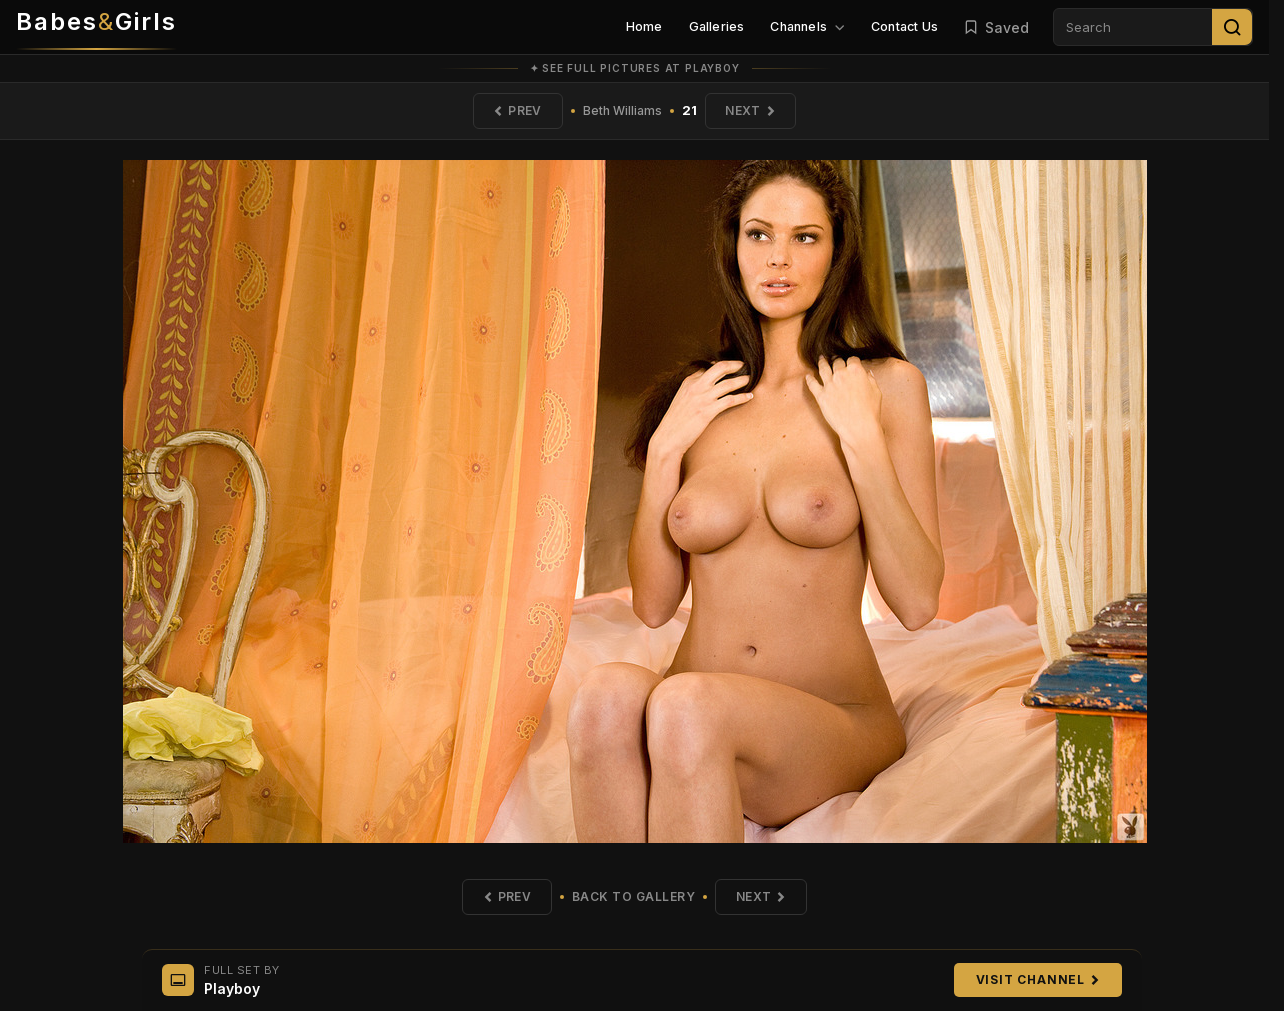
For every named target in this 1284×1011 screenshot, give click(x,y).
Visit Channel (1038, 979)
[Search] (1232, 27)
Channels (807, 26)
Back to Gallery (634, 896)
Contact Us (904, 26)
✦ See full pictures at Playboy (635, 68)
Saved (996, 27)
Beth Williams (622, 110)
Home (644, 26)
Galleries (717, 26)
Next (751, 110)
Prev (517, 110)
